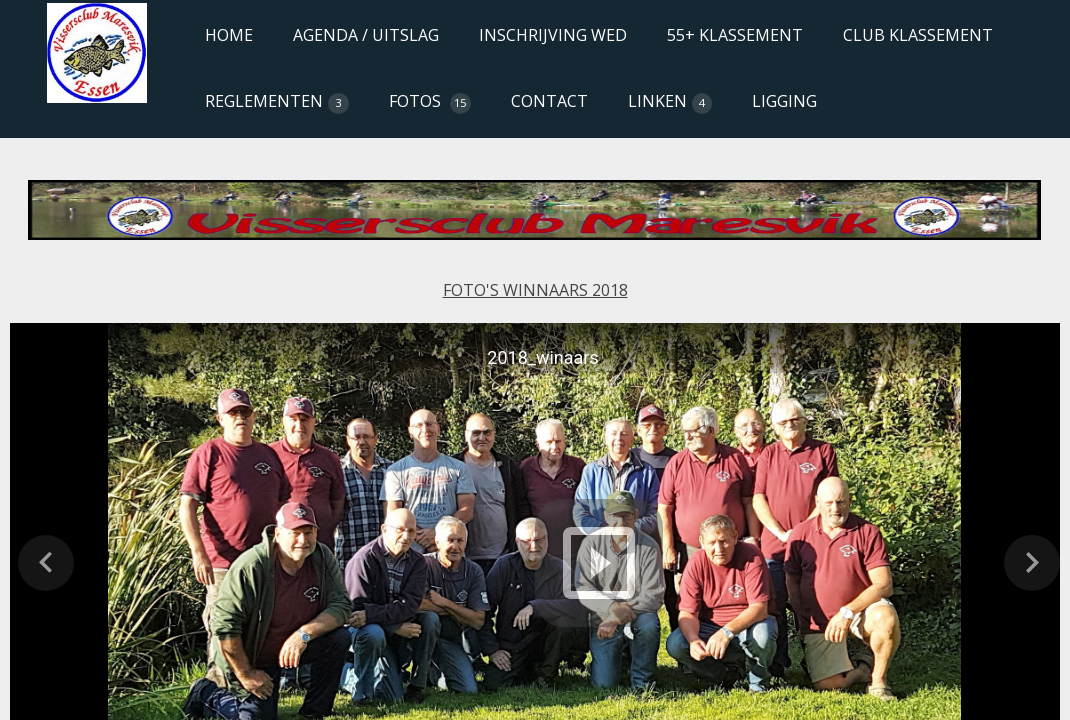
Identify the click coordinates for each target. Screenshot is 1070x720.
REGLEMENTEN (277, 102)
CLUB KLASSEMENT (918, 35)
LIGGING (784, 101)
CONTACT (549, 101)
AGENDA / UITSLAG (366, 35)
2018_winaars (542, 357)
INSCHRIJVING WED (553, 35)
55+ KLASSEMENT (735, 35)
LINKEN (670, 102)
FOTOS (430, 102)
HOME (229, 35)
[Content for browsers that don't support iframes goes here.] (534, 214)
